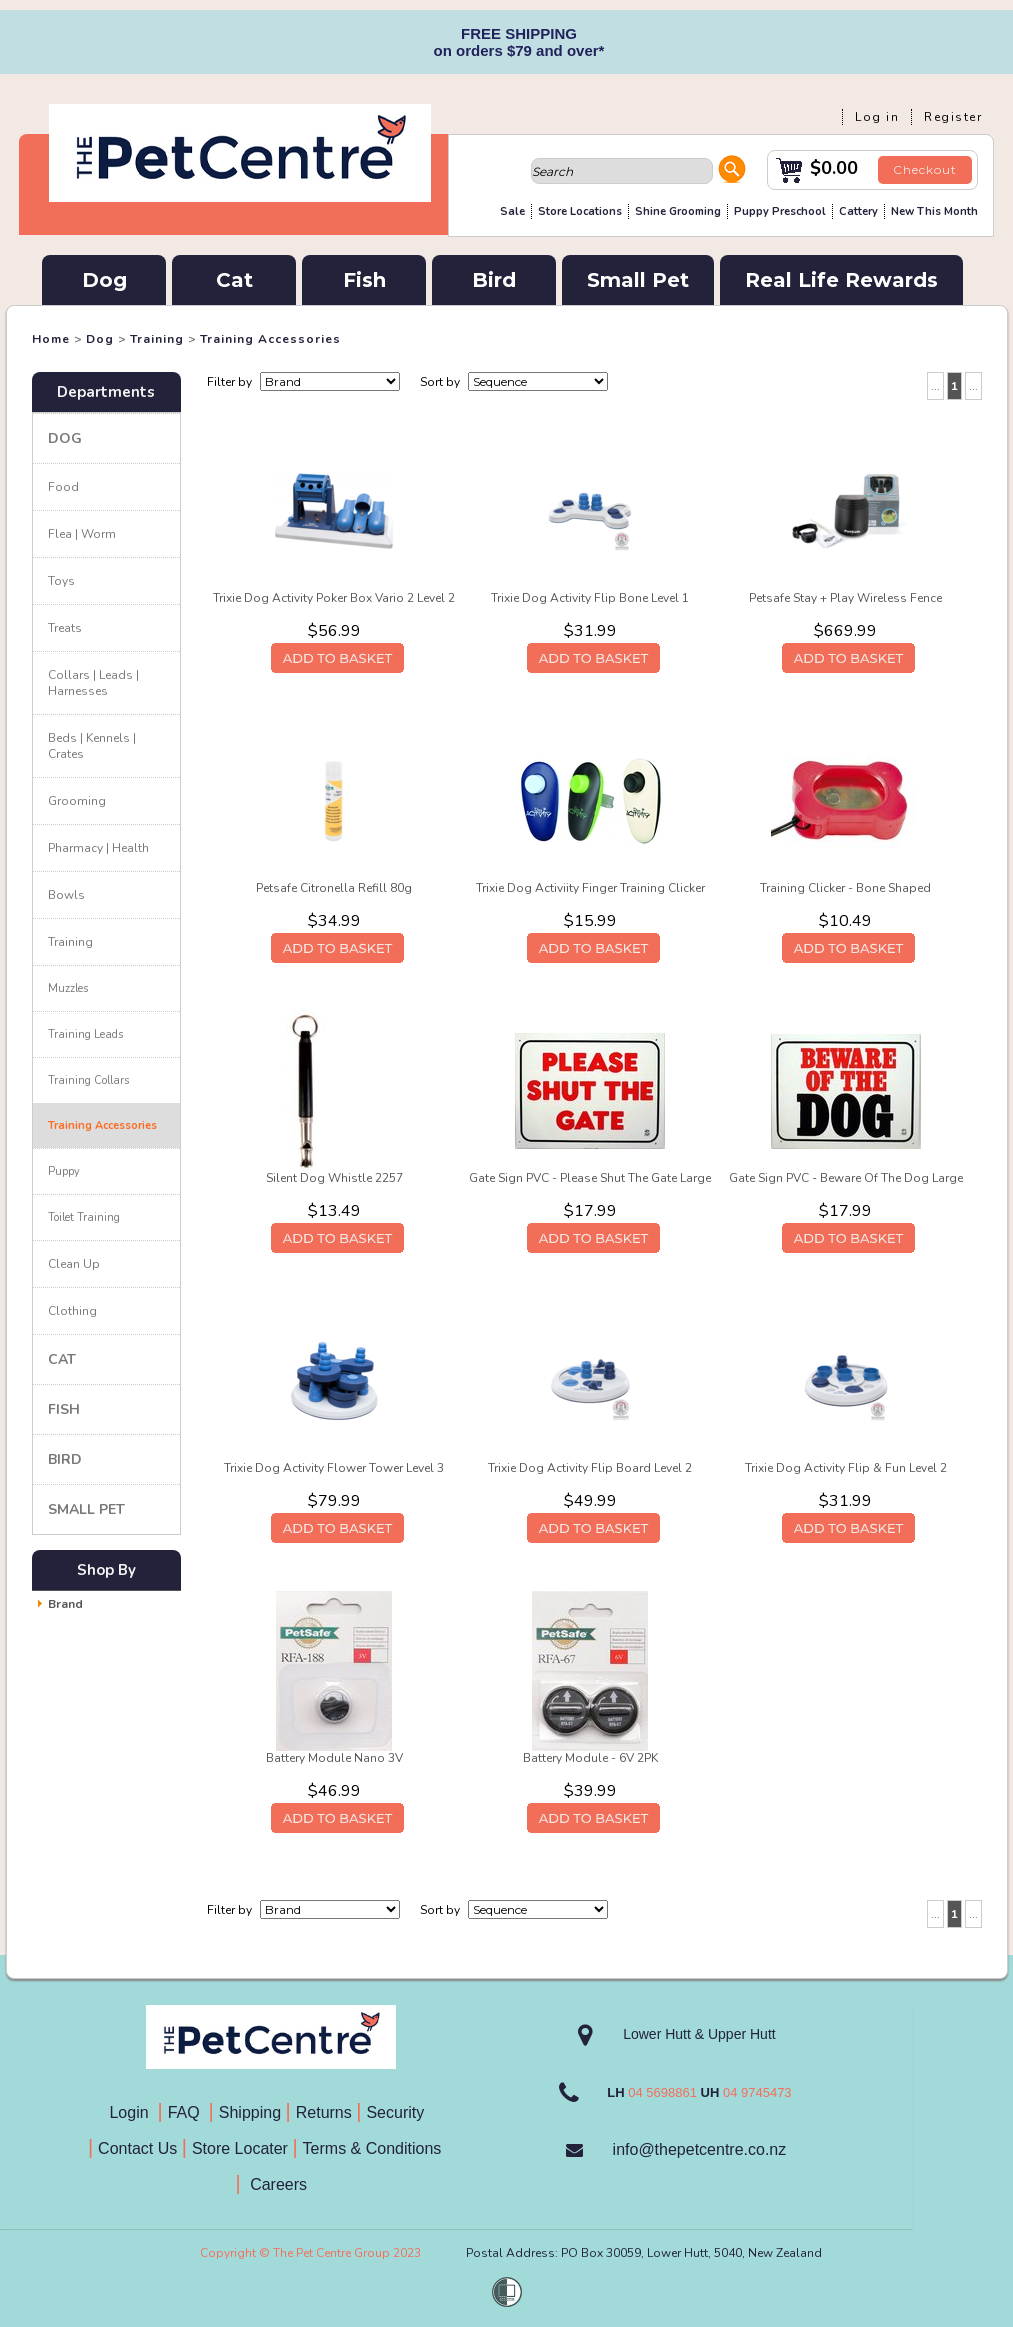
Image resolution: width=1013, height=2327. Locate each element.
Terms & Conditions (379, 2148)
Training (157, 339)
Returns (324, 2112)
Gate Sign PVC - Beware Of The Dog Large (846, 1178)
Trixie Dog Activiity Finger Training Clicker (590, 888)
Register (953, 117)
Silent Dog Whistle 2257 (334, 1178)
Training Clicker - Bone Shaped (845, 888)
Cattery (858, 211)
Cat (234, 280)
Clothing (72, 1311)
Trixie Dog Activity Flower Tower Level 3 (334, 1468)
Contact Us (140, 2148)
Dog (104, 280)
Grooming (77, 801)
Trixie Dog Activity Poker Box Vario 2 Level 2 (334, 598)
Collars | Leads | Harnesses (93, 683)
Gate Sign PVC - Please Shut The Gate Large (590, 1178)
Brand (65, 1604)
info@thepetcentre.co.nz (700, 2149)
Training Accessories (270, 339)
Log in (877, 117)
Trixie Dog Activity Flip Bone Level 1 (590, 598)
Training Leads (85, 1034)
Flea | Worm (82, 534)
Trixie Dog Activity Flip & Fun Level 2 (846, 1468)
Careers (276, 2184)
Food (63, 487)
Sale (512, 211)
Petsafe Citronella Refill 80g (334, 888)
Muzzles (68, 988)
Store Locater (240, 2148)
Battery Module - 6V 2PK (590, 1758)
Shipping (250, 2112)
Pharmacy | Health (98, 848)
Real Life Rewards (841, 280)
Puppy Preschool (780, 211)
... (935, 386)
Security (397, 2112)
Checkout (925, 169)
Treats (65, 628)
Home (51, 339)
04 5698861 (662, 2092)
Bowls (66, 895)
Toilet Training (84, 1217)
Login (133, 2112)
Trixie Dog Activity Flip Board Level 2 (590, 1468)
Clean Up (74, 1264)
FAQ (188, 2112)
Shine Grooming (678, 211)
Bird (494, 280)
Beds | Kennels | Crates (92, 746)
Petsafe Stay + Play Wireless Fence (845, 598)
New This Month (934, 211)
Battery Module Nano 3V (334, 1758)
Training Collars (88, 1080)
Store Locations (580, 211)
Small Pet (638, 280)
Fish (364, 280)
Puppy (64, 1171)
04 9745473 (757, 2092)
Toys (61, 581)
